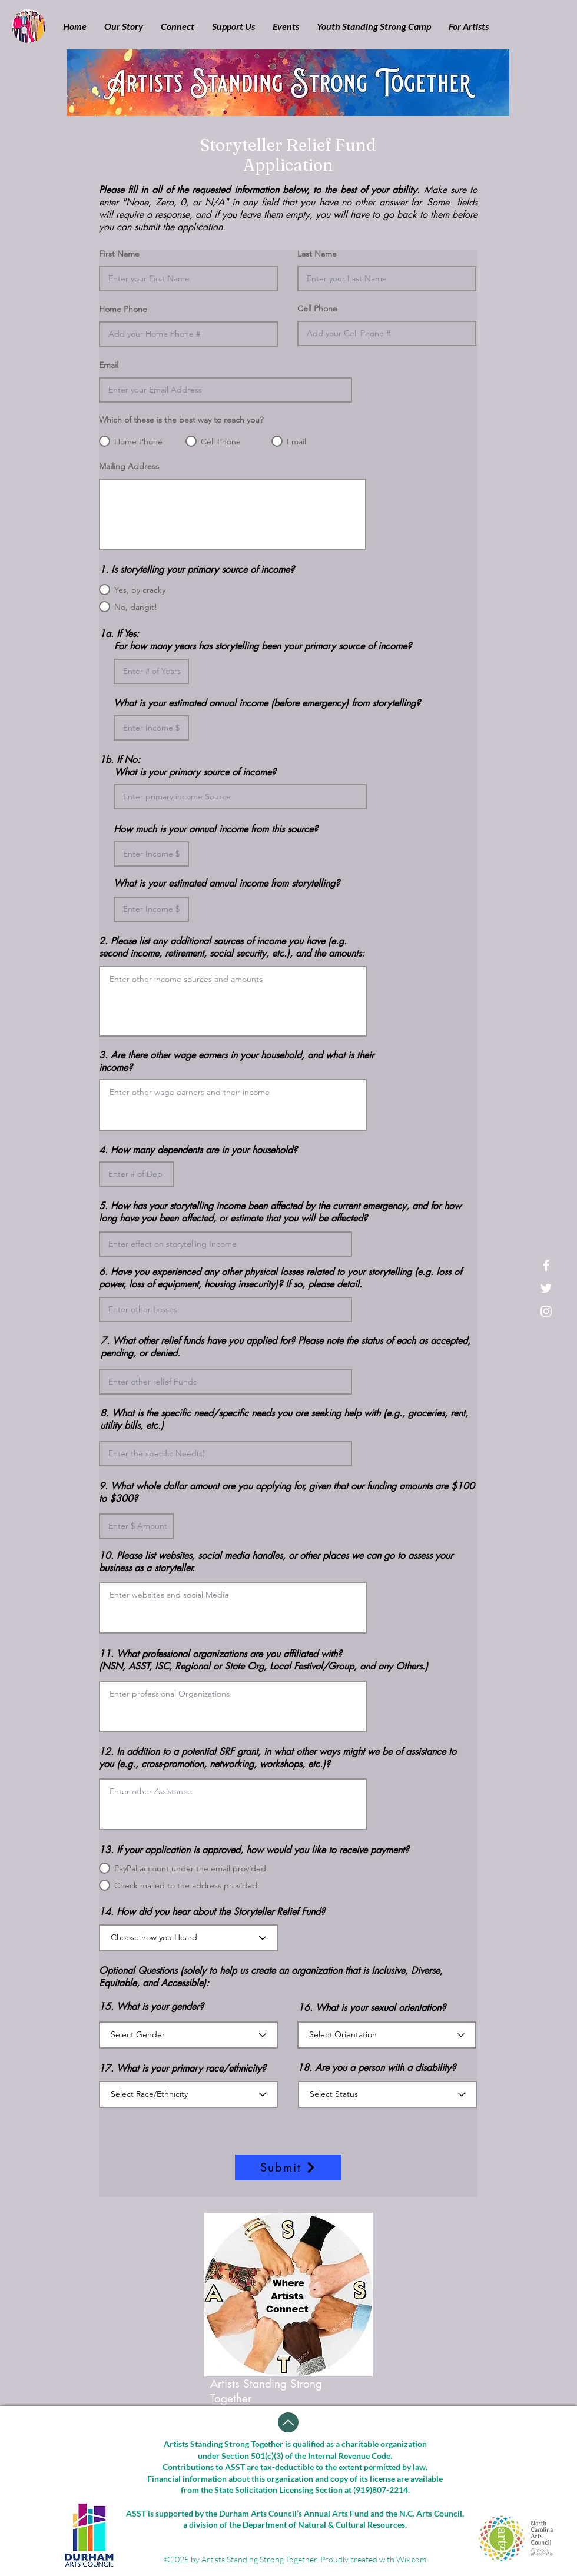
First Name (119, 254)
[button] (123, 26)
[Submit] (288, 2167)
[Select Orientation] (386, 2035)
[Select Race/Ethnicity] (188, 2094)
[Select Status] (387, 2094)
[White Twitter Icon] (546, 1288)
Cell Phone (317, 308)
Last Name (317, 254)
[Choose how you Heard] (188, 1937)
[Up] (288, 2422)
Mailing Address (129, 466)
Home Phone (123, 309)
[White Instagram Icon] (546, 1311)
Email (108, 365)
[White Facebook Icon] (546, 1265)
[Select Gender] (188, 2035)
